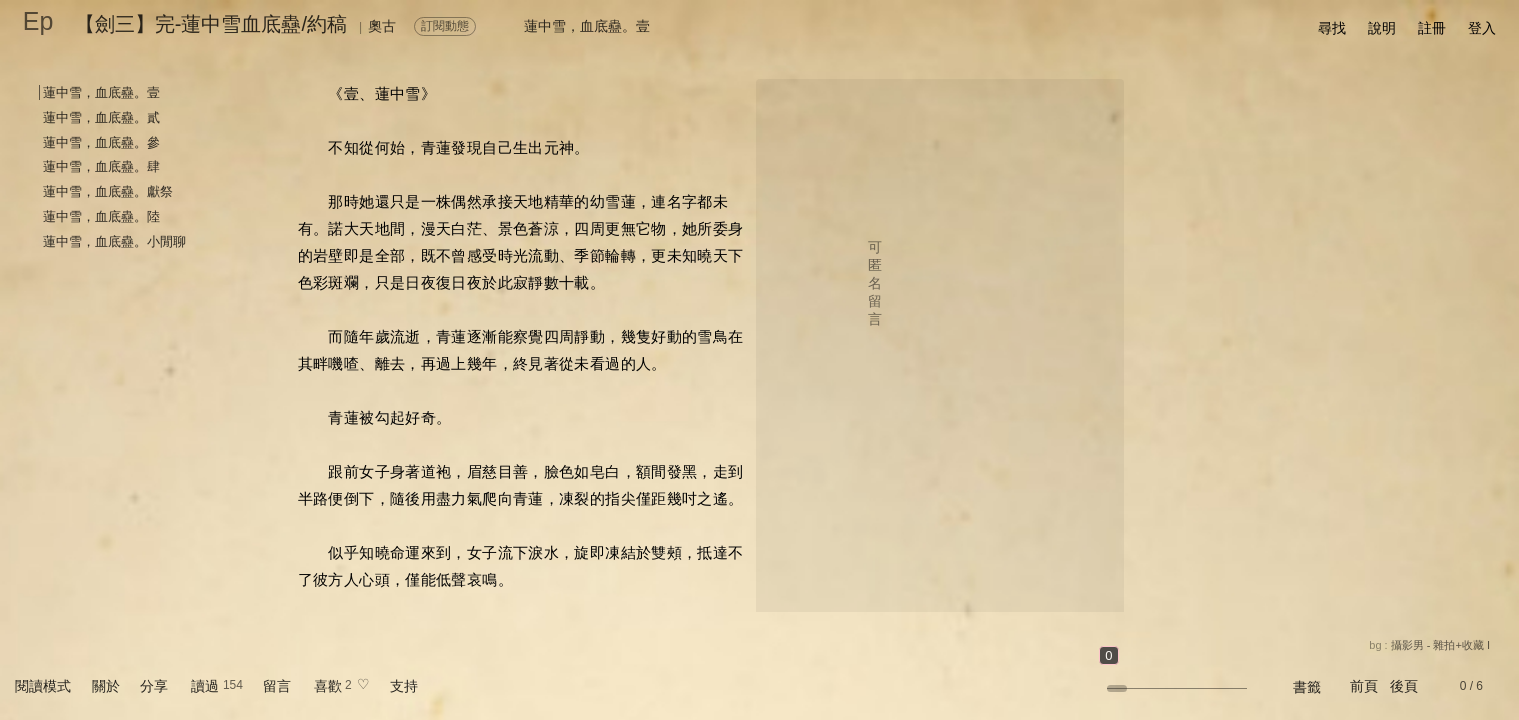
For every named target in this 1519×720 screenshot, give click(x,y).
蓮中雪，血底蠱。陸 (101, 216)
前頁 (1364, 686)
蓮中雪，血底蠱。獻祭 (108, 191)
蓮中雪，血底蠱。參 (101, 142)
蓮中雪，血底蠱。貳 (101, 117)
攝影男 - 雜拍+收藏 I (1440, 645)
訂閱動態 (445, 26)
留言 (277, 686)
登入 (1482, 28)
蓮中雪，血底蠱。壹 (101, 92)
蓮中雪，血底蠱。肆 (101, 166)
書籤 (1307, 687)
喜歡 (328, 686)
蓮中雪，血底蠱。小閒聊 (114, 241)
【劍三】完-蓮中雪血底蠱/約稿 (211, 24)
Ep (38, 21)
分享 (154, 686)
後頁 (1404, 686)
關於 (106, 686)
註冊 (1432, 28)
